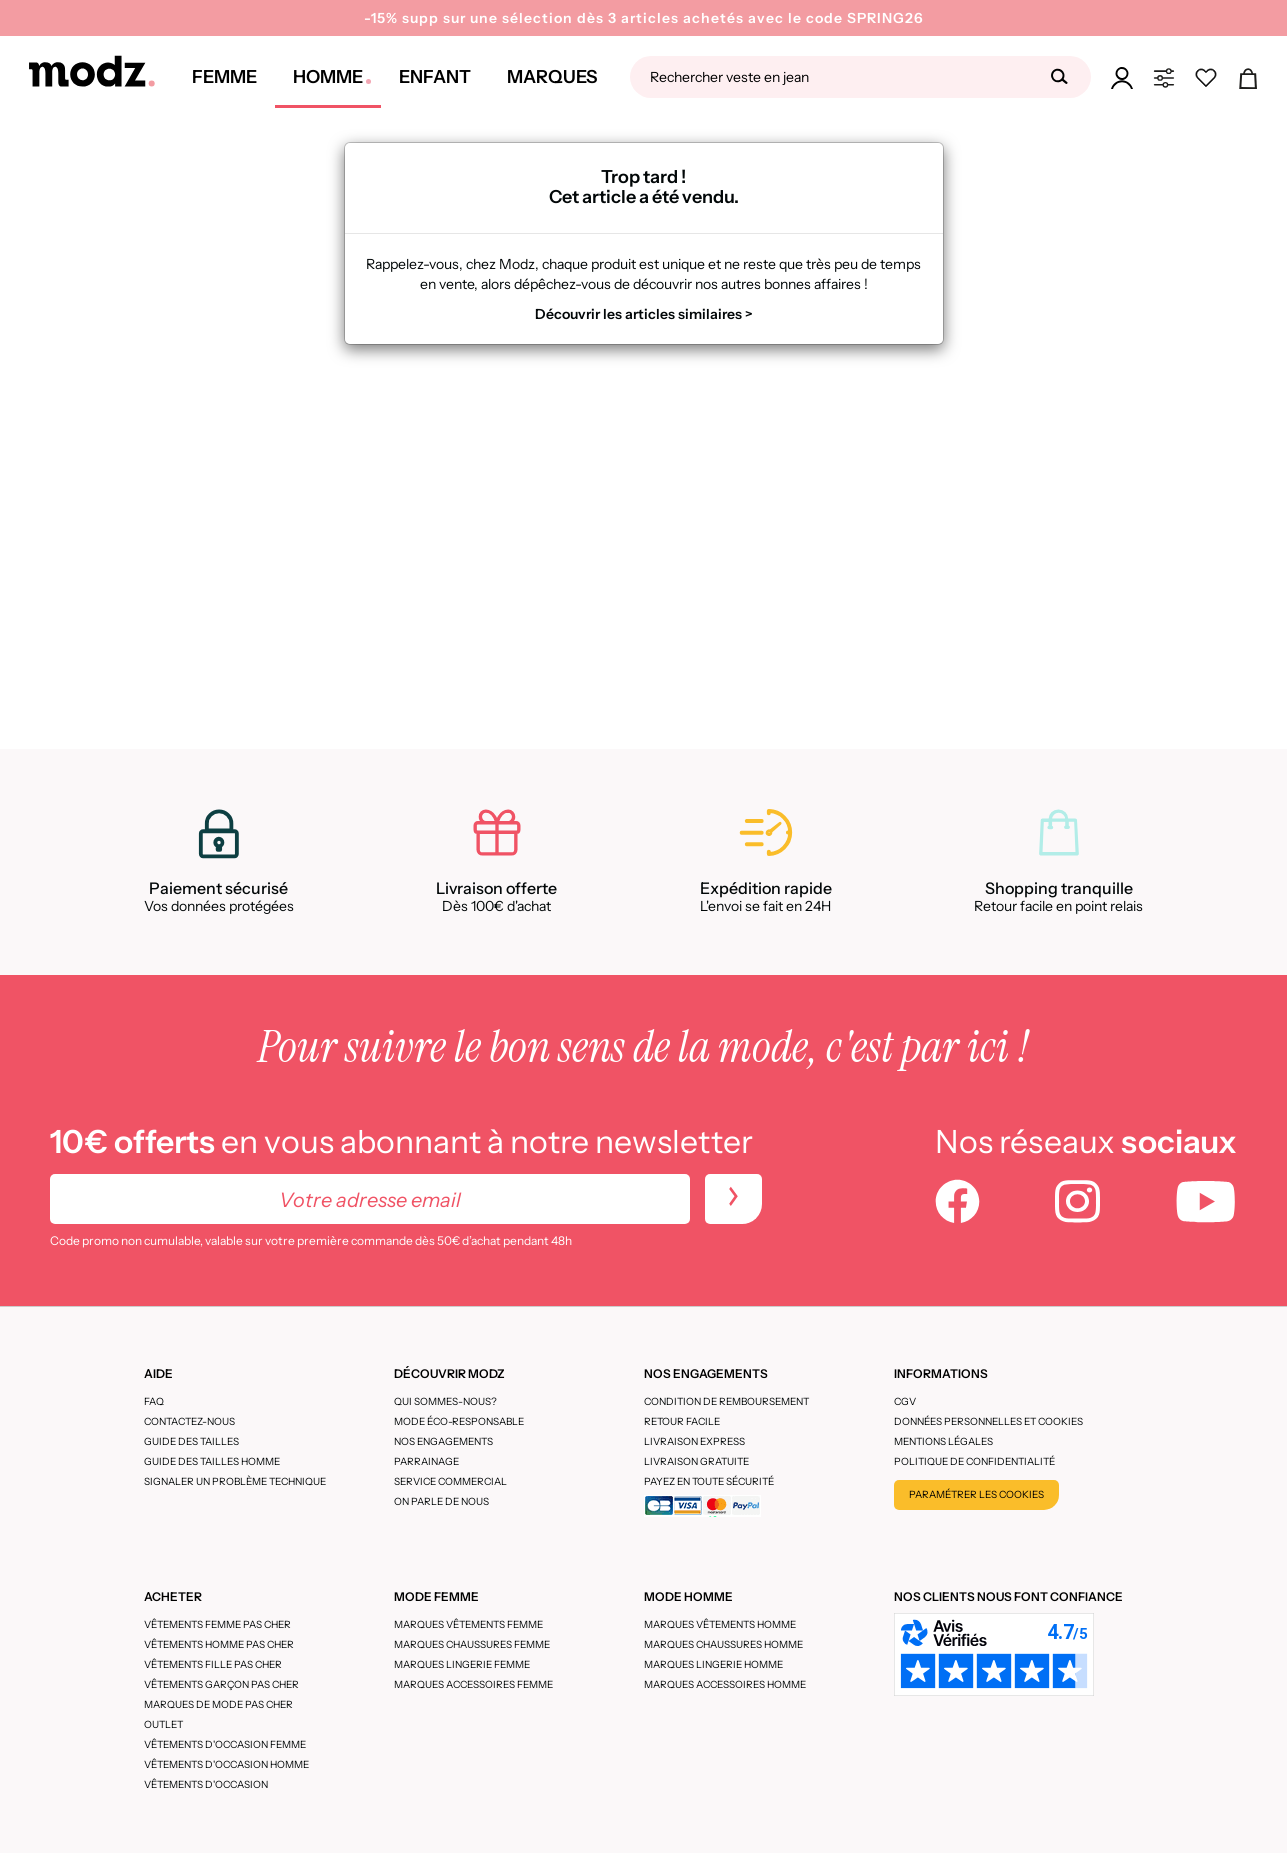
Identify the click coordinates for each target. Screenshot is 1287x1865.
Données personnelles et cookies (988, 1421)
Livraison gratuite (696, 1461)
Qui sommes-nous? (445, 1401)
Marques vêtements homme (720, 1624)
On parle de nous (441, 1501)
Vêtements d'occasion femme (225, 1744)
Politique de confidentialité (974, 1461)
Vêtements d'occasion (206, 1784)
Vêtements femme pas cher (217, 1624)
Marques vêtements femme (468, 1624)
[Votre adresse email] (370, 1199)
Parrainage (426, 1461)
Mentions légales (943, 1441)
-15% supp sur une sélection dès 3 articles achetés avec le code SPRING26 (644, 18)
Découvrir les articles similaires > (644, 314)
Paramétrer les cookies (976, 1494)
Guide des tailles (191, 1441)
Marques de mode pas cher (218, 1704)
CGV (905, 1401)
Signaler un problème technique (235, 1481)
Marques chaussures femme (472, 1644)
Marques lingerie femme (462, 1664)
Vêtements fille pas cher (213, 1664)
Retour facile (682, 1421)
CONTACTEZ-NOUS (189, 1421)
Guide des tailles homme (212, 1461)
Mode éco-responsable (459, 1421)
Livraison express (694, 1441)
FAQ (154, 1401)
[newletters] (733, 1199)
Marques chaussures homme (723, 1644)
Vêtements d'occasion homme (226, 1764)
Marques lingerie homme (713, 1664)
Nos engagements (443, 1441)
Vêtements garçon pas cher (221, 1684)
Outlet (163, 1724)
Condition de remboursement (726, 1401)
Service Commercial (450, 1481)
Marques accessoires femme (473, 1684)
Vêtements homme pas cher (219, 1644)
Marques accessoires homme (725, 1684)
